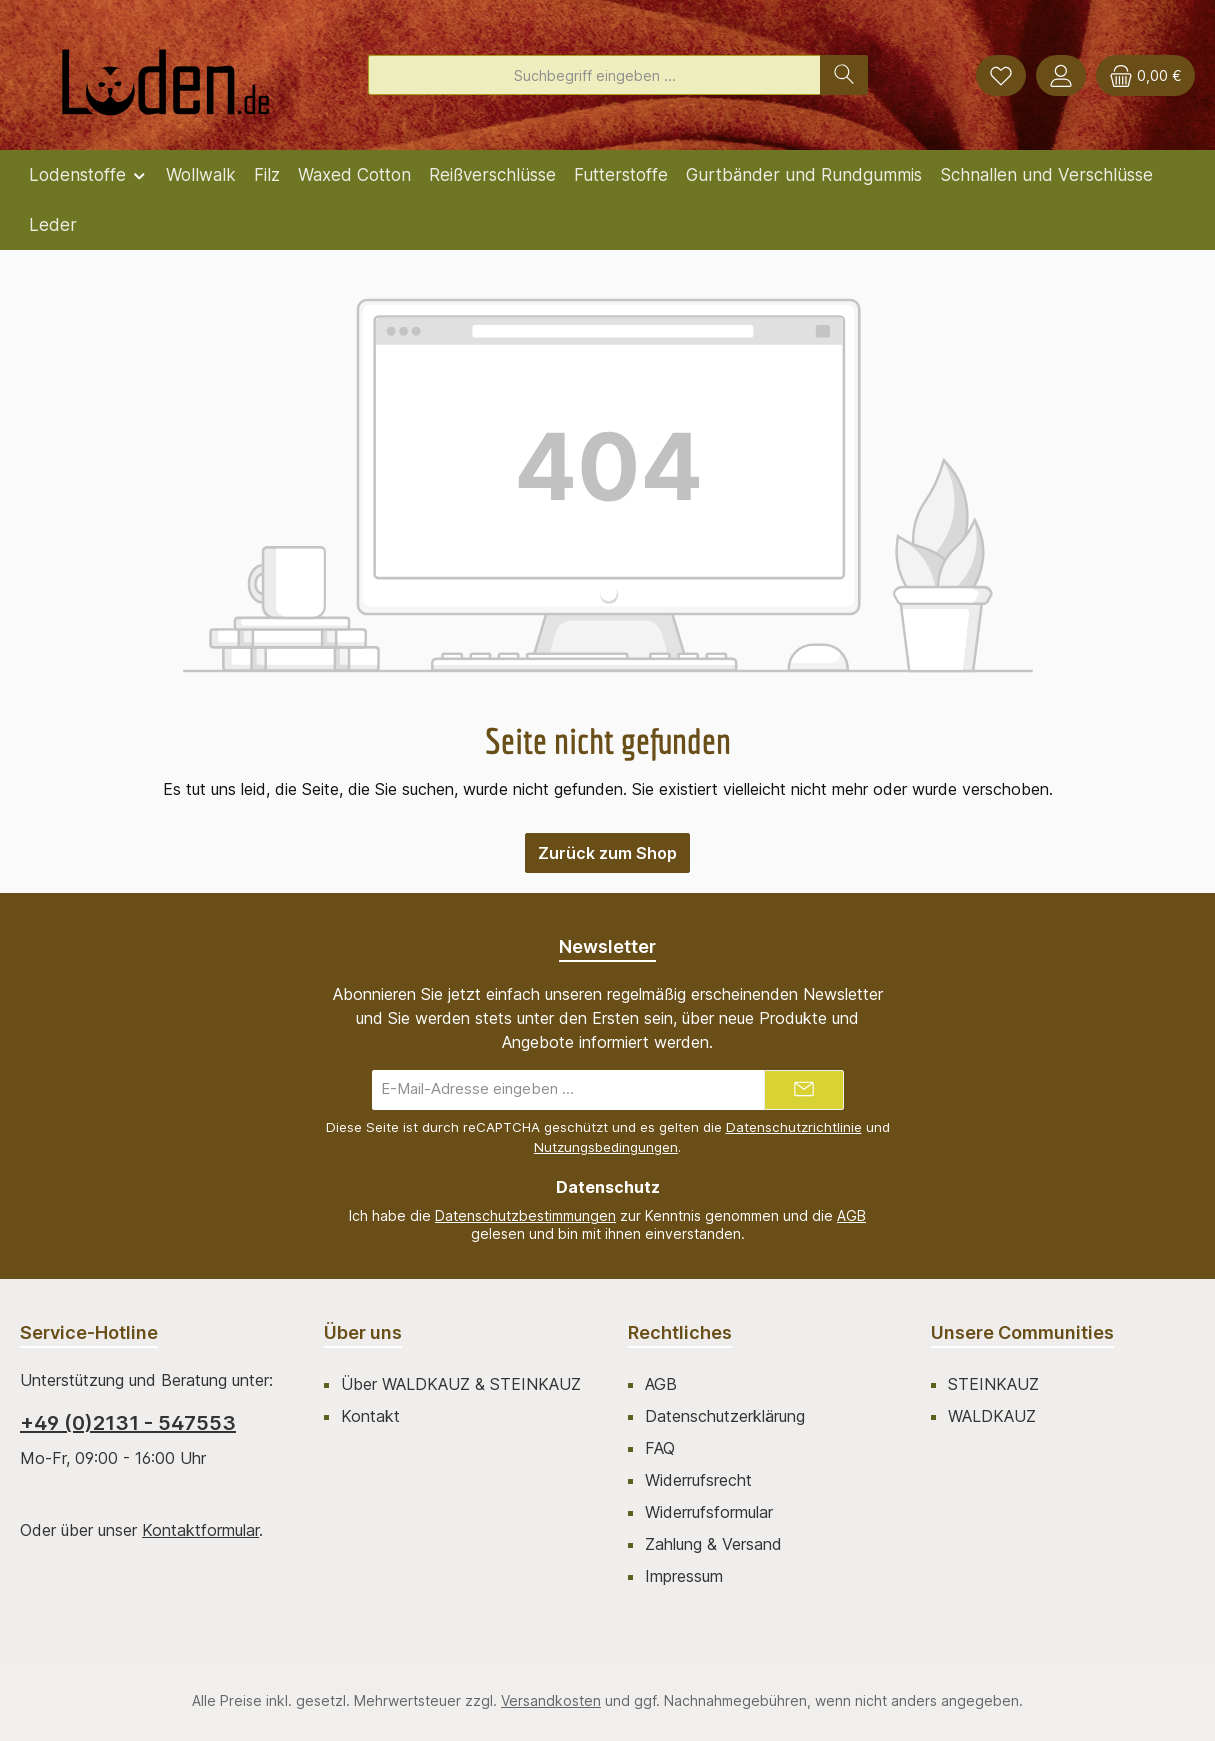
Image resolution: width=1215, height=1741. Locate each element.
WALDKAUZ (992, 1416)
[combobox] (594, 75)
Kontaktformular (200, 1530)
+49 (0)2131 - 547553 (128, 1423)
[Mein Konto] (1061, 75)
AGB (851, 1215)
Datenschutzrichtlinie (794, 1127)
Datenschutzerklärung (725, 1416)
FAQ (660, 1448)
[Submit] (804, 1090)
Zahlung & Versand (713, 1544)
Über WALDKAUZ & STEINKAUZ (461, 1384)
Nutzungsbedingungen (606, 1147)
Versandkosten (551, 1700)
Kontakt (370, 1416)
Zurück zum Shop (607, 853)
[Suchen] (844, 75)
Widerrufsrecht (698, 1480)
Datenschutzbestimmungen (525, 1215)
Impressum (684, 1576)
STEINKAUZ (993, 1384)
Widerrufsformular (709, 1512)
